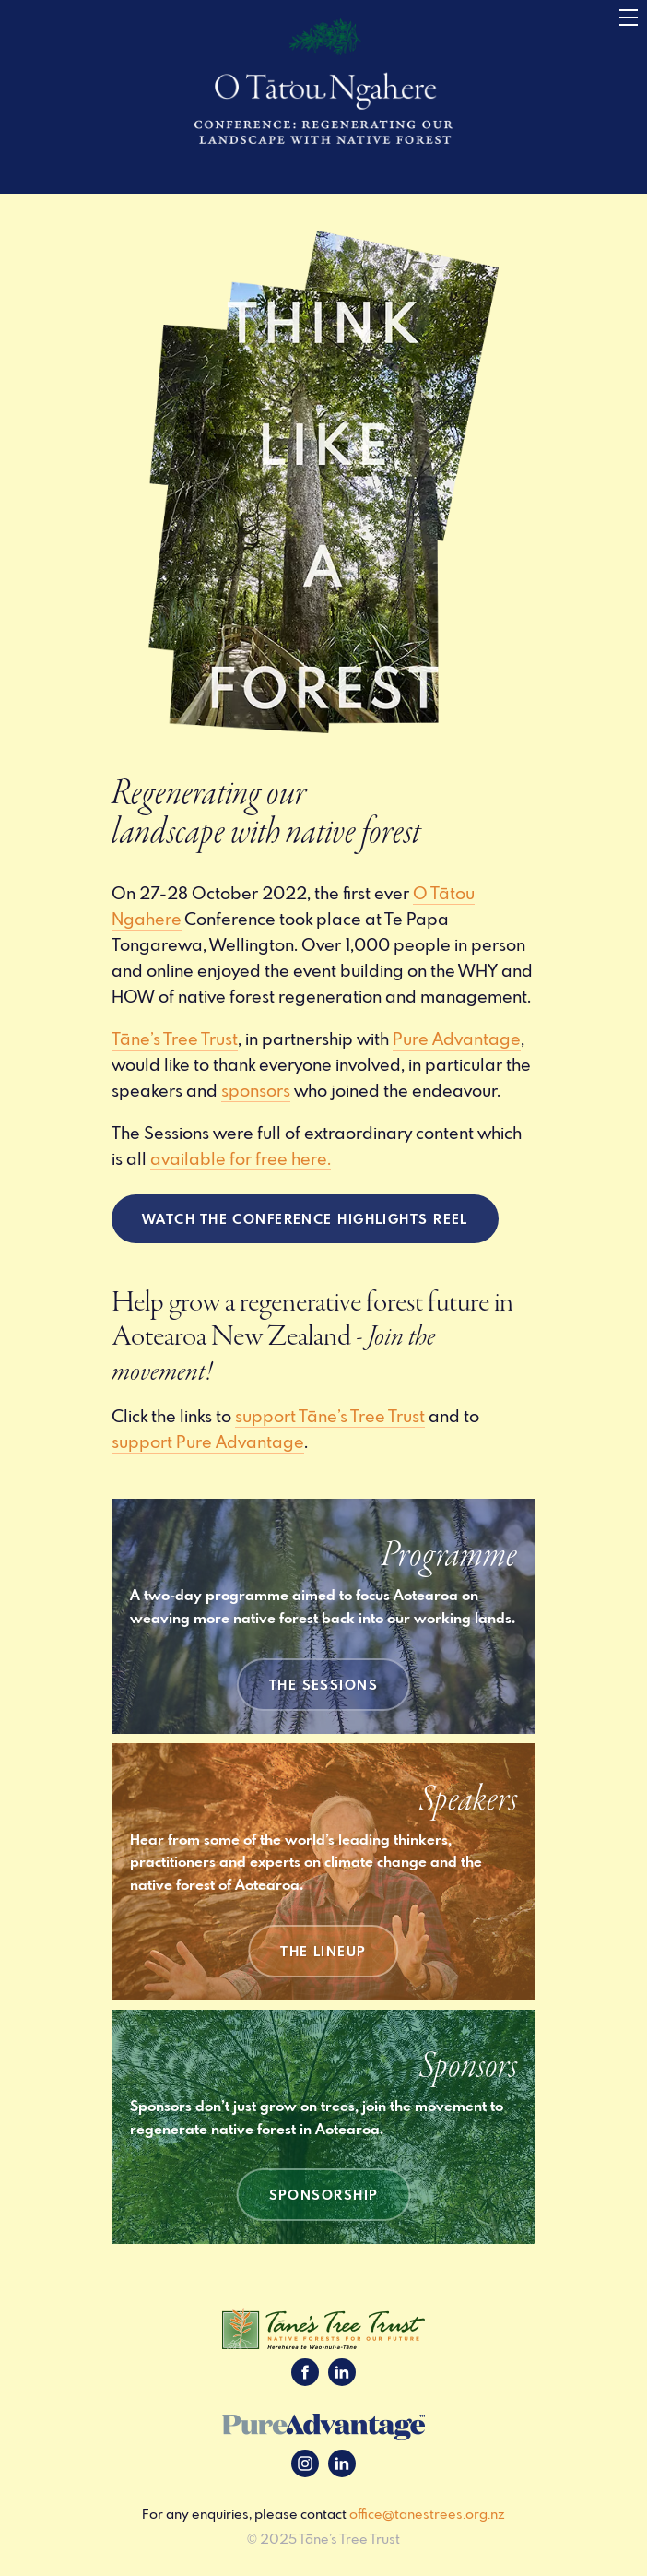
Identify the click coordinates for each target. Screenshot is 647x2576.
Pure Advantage (457, 1038)
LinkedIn (342, 2372)
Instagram (305, 2463)
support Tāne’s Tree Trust (330, 1416)
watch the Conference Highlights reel (305, 1218)
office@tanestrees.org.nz (427, 2514)
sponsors (255, 1090)
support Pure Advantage (208, 1441)
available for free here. (240, 1158)
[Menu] (628, 18)
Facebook (305, 2372)
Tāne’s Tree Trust (175, 1038)
